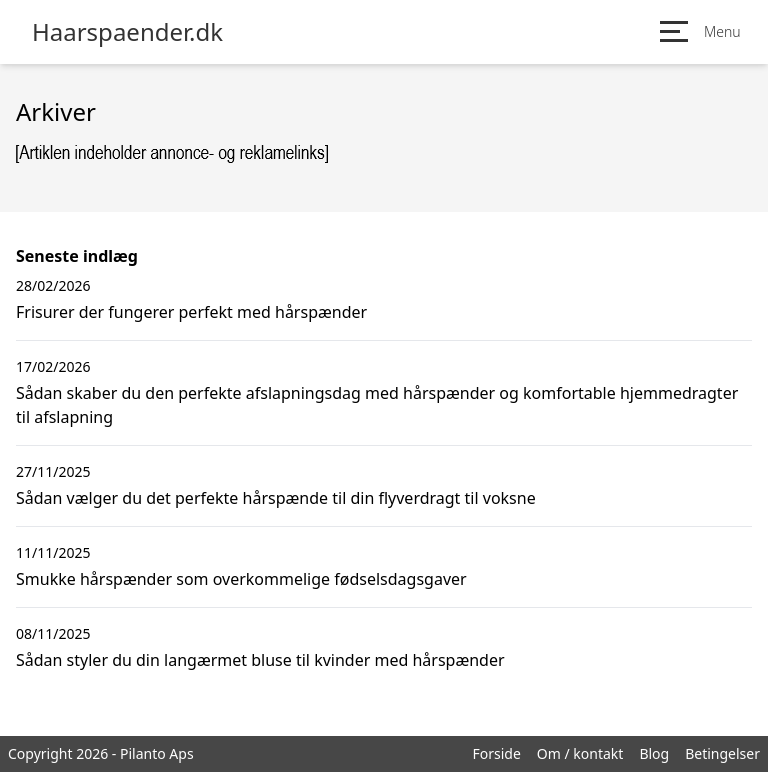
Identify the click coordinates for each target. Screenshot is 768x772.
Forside (496, 753)
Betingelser (722, 753)
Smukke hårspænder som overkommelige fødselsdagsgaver (241, 579)
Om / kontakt (580, 753)
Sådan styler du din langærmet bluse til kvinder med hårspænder (260, 660)
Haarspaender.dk (127, 32)
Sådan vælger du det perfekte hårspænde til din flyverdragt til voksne (276, 498)
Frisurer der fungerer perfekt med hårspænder (191, 312)
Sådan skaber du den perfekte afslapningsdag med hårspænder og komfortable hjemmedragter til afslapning (377, 405)
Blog (654, 753)
